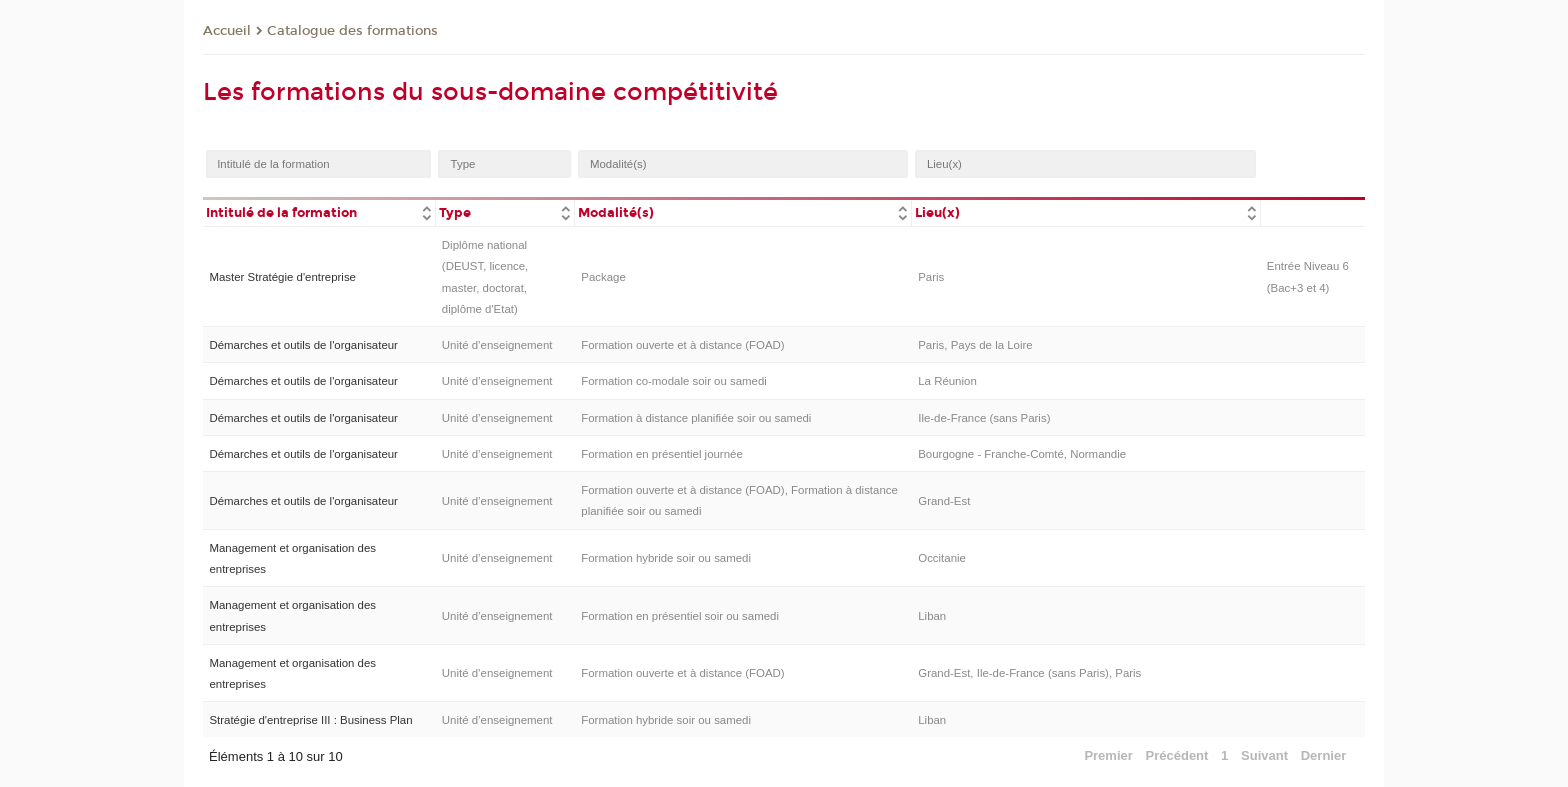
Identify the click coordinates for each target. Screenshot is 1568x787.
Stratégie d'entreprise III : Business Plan (310, 720)
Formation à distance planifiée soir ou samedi (696, 418)
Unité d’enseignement (497, 345)
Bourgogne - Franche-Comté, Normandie (1022, 454)
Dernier (1324, 755)
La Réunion (947, 381)
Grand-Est (944, 501)
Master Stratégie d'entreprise (282, 277)
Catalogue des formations (352, 31)
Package (603, 277)
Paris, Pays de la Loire (975, 345)
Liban (932, 616)
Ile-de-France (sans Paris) (984, 418)
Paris (931, 277)
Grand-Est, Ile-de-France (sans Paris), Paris (1029, 673)
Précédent (1177, 755)
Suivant (1264, 755)
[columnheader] (319, 211)
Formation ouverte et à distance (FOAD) (682, 345)
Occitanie (942, 558)
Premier (1108, 755)
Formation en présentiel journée (662, 454)
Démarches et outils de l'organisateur (303, 345)
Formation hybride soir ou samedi (666, 558)
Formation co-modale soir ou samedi (674, 381)
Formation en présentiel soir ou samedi (680, 616)
